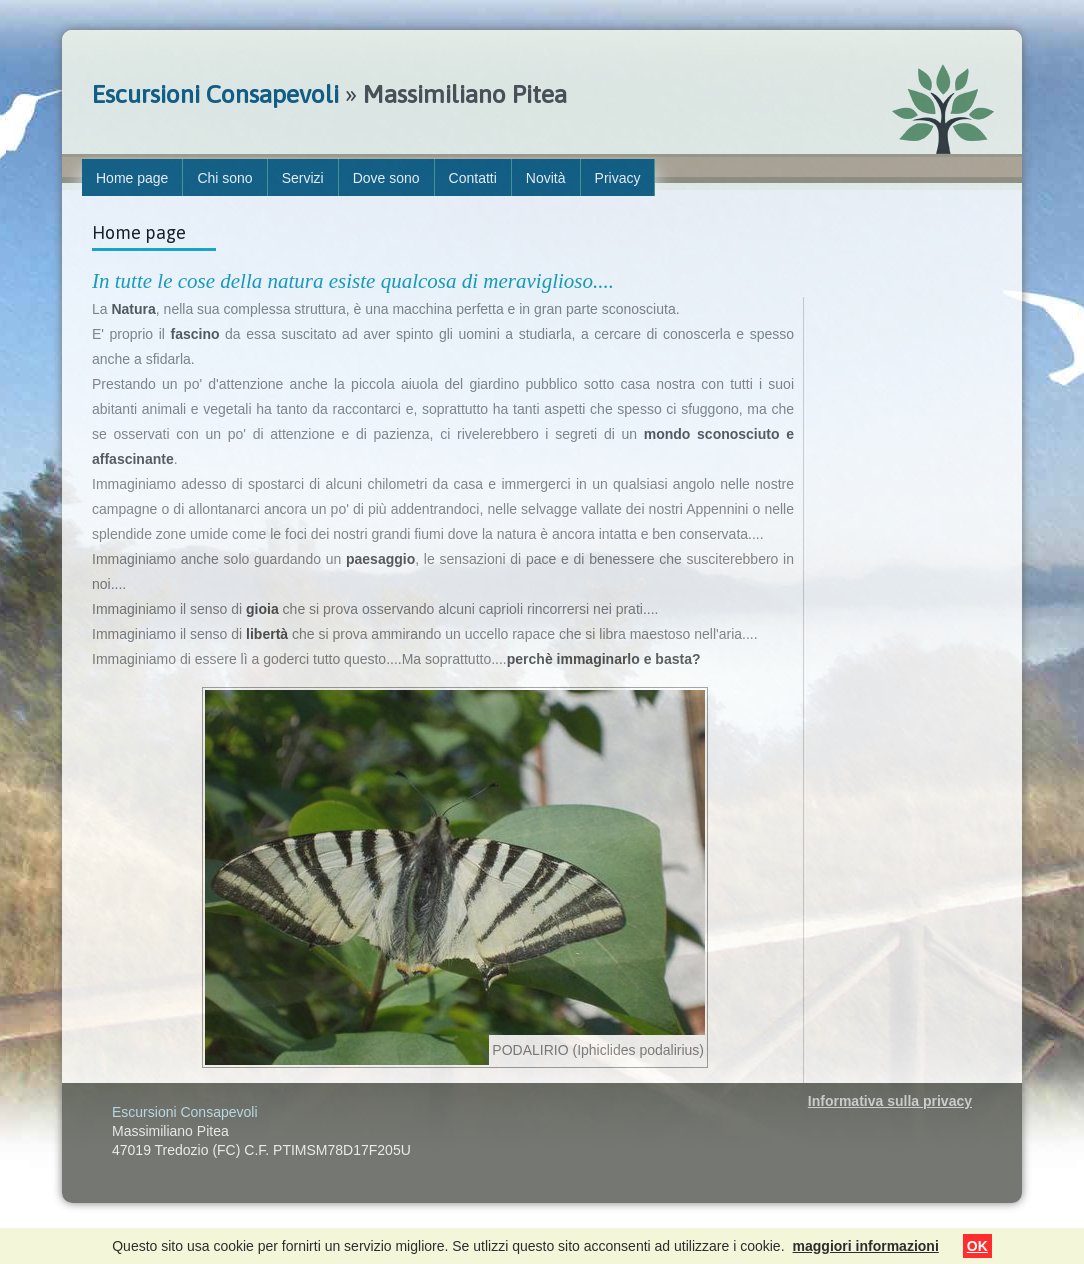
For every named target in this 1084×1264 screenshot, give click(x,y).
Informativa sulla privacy (890, 1101)
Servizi (303, 178)
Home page (132, 178)
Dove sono (386, 178)
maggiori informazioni (866, 1246)
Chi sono (224, 178)
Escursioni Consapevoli (215, 94)
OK (977, 1246)
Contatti (473, 178)
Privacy (618, 178)
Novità (546, 178)
